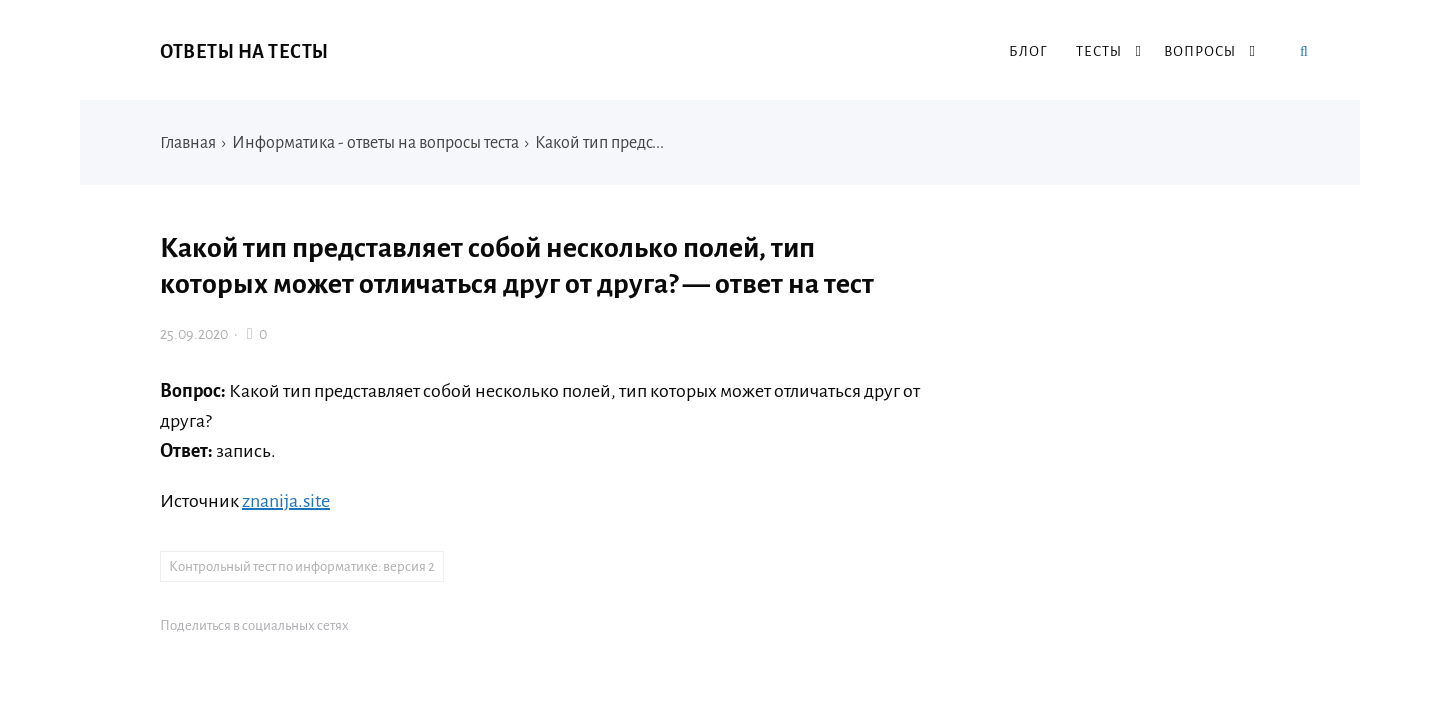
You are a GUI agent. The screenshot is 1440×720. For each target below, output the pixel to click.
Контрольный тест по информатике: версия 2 (302, 566)
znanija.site (286, 501)
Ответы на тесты (244, 52)
